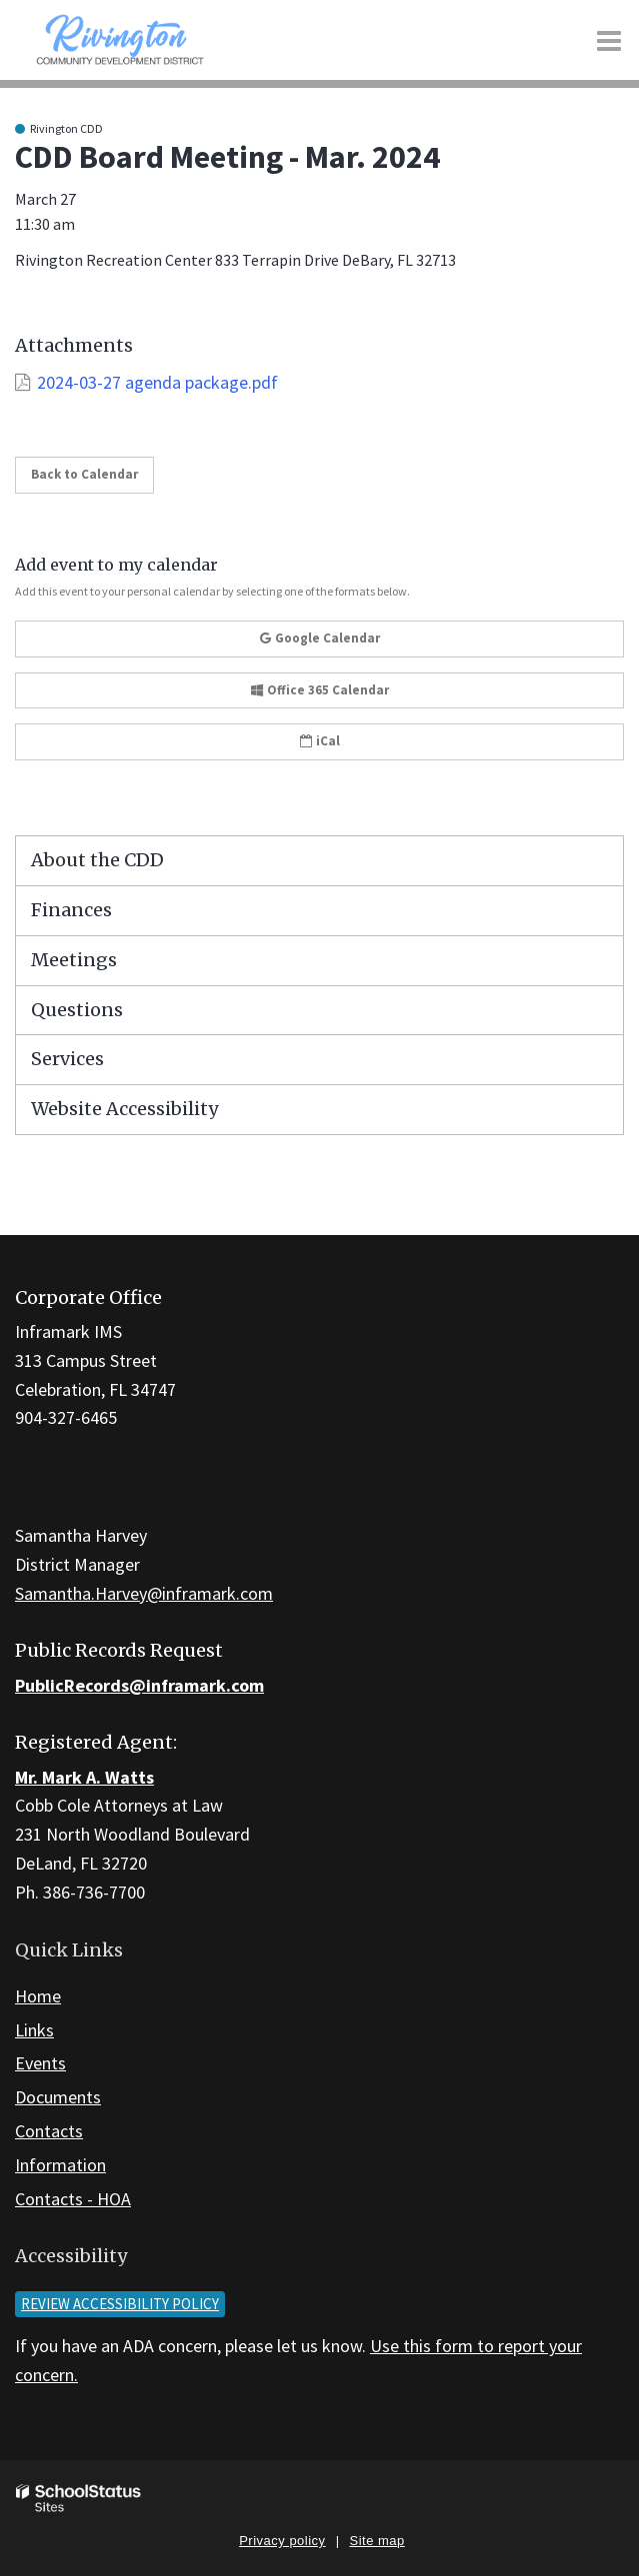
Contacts (49, 2130)
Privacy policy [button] (282, 2540)
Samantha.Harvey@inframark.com (144, 1593)
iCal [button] (320, 740)
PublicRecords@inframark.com (139, 1685)
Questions (77, 1009)
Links (34, 2029)
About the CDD (97, 859)
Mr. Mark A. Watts (84, 1777)
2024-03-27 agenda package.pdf (157, 382)
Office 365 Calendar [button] (320, 689)
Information (60, 2164)
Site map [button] (377, 2540)
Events (40, 2062)
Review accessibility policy (120, 2303)
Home (38, 1995)
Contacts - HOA (73, 2198)
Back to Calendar (84, 474)
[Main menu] (609, 40)
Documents (58, 2096)
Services (67, 1058)
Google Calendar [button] (320, 638)
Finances (71, 909)
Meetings (74, 959)
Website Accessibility (124, 1108)
